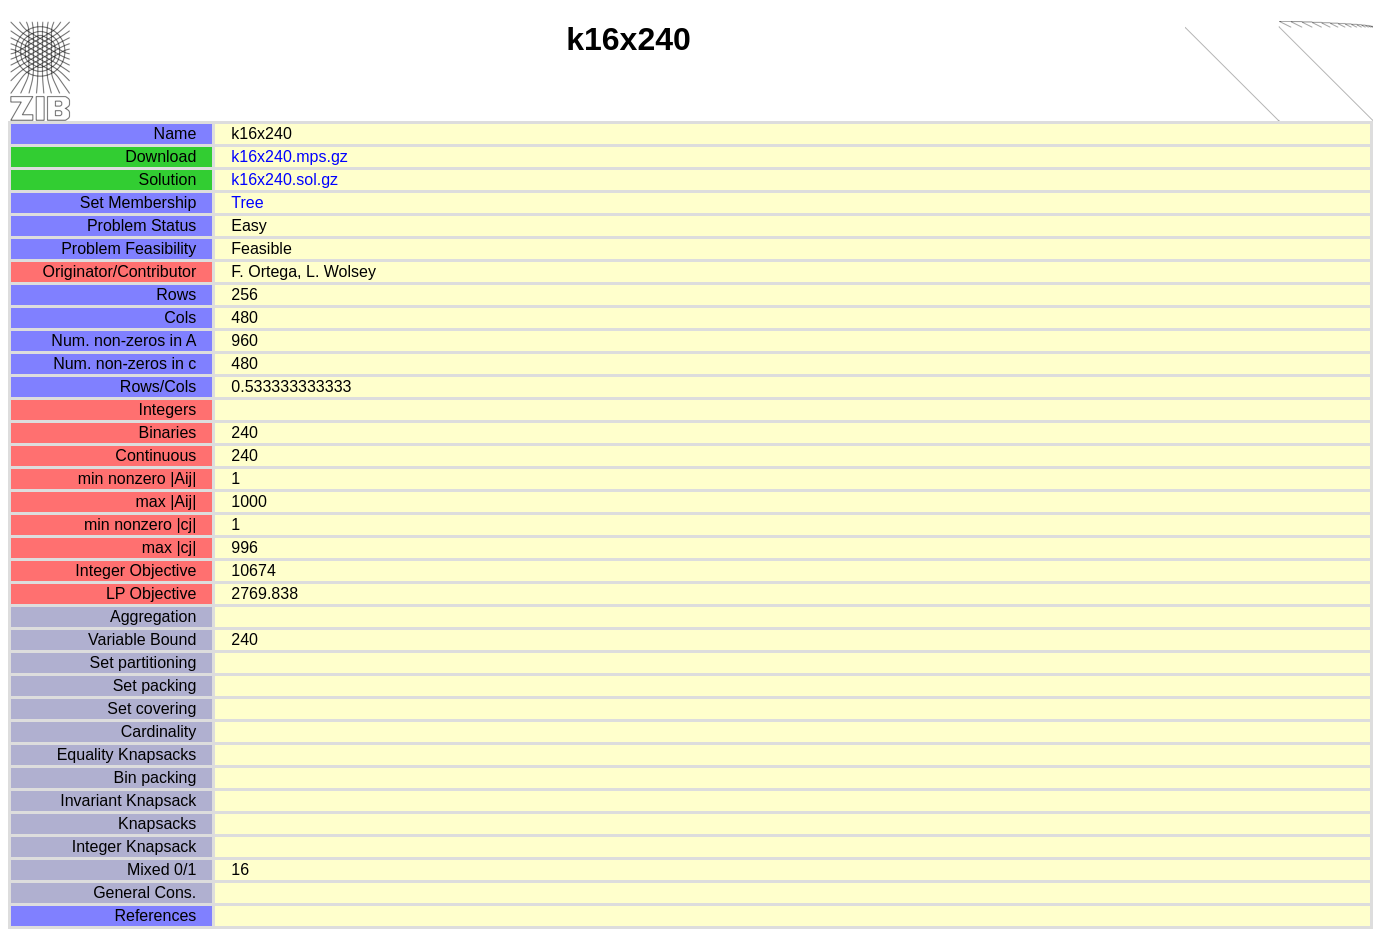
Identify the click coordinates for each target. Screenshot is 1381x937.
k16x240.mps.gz (289, 156)
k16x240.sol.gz (284, 179)
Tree (247, 202)
